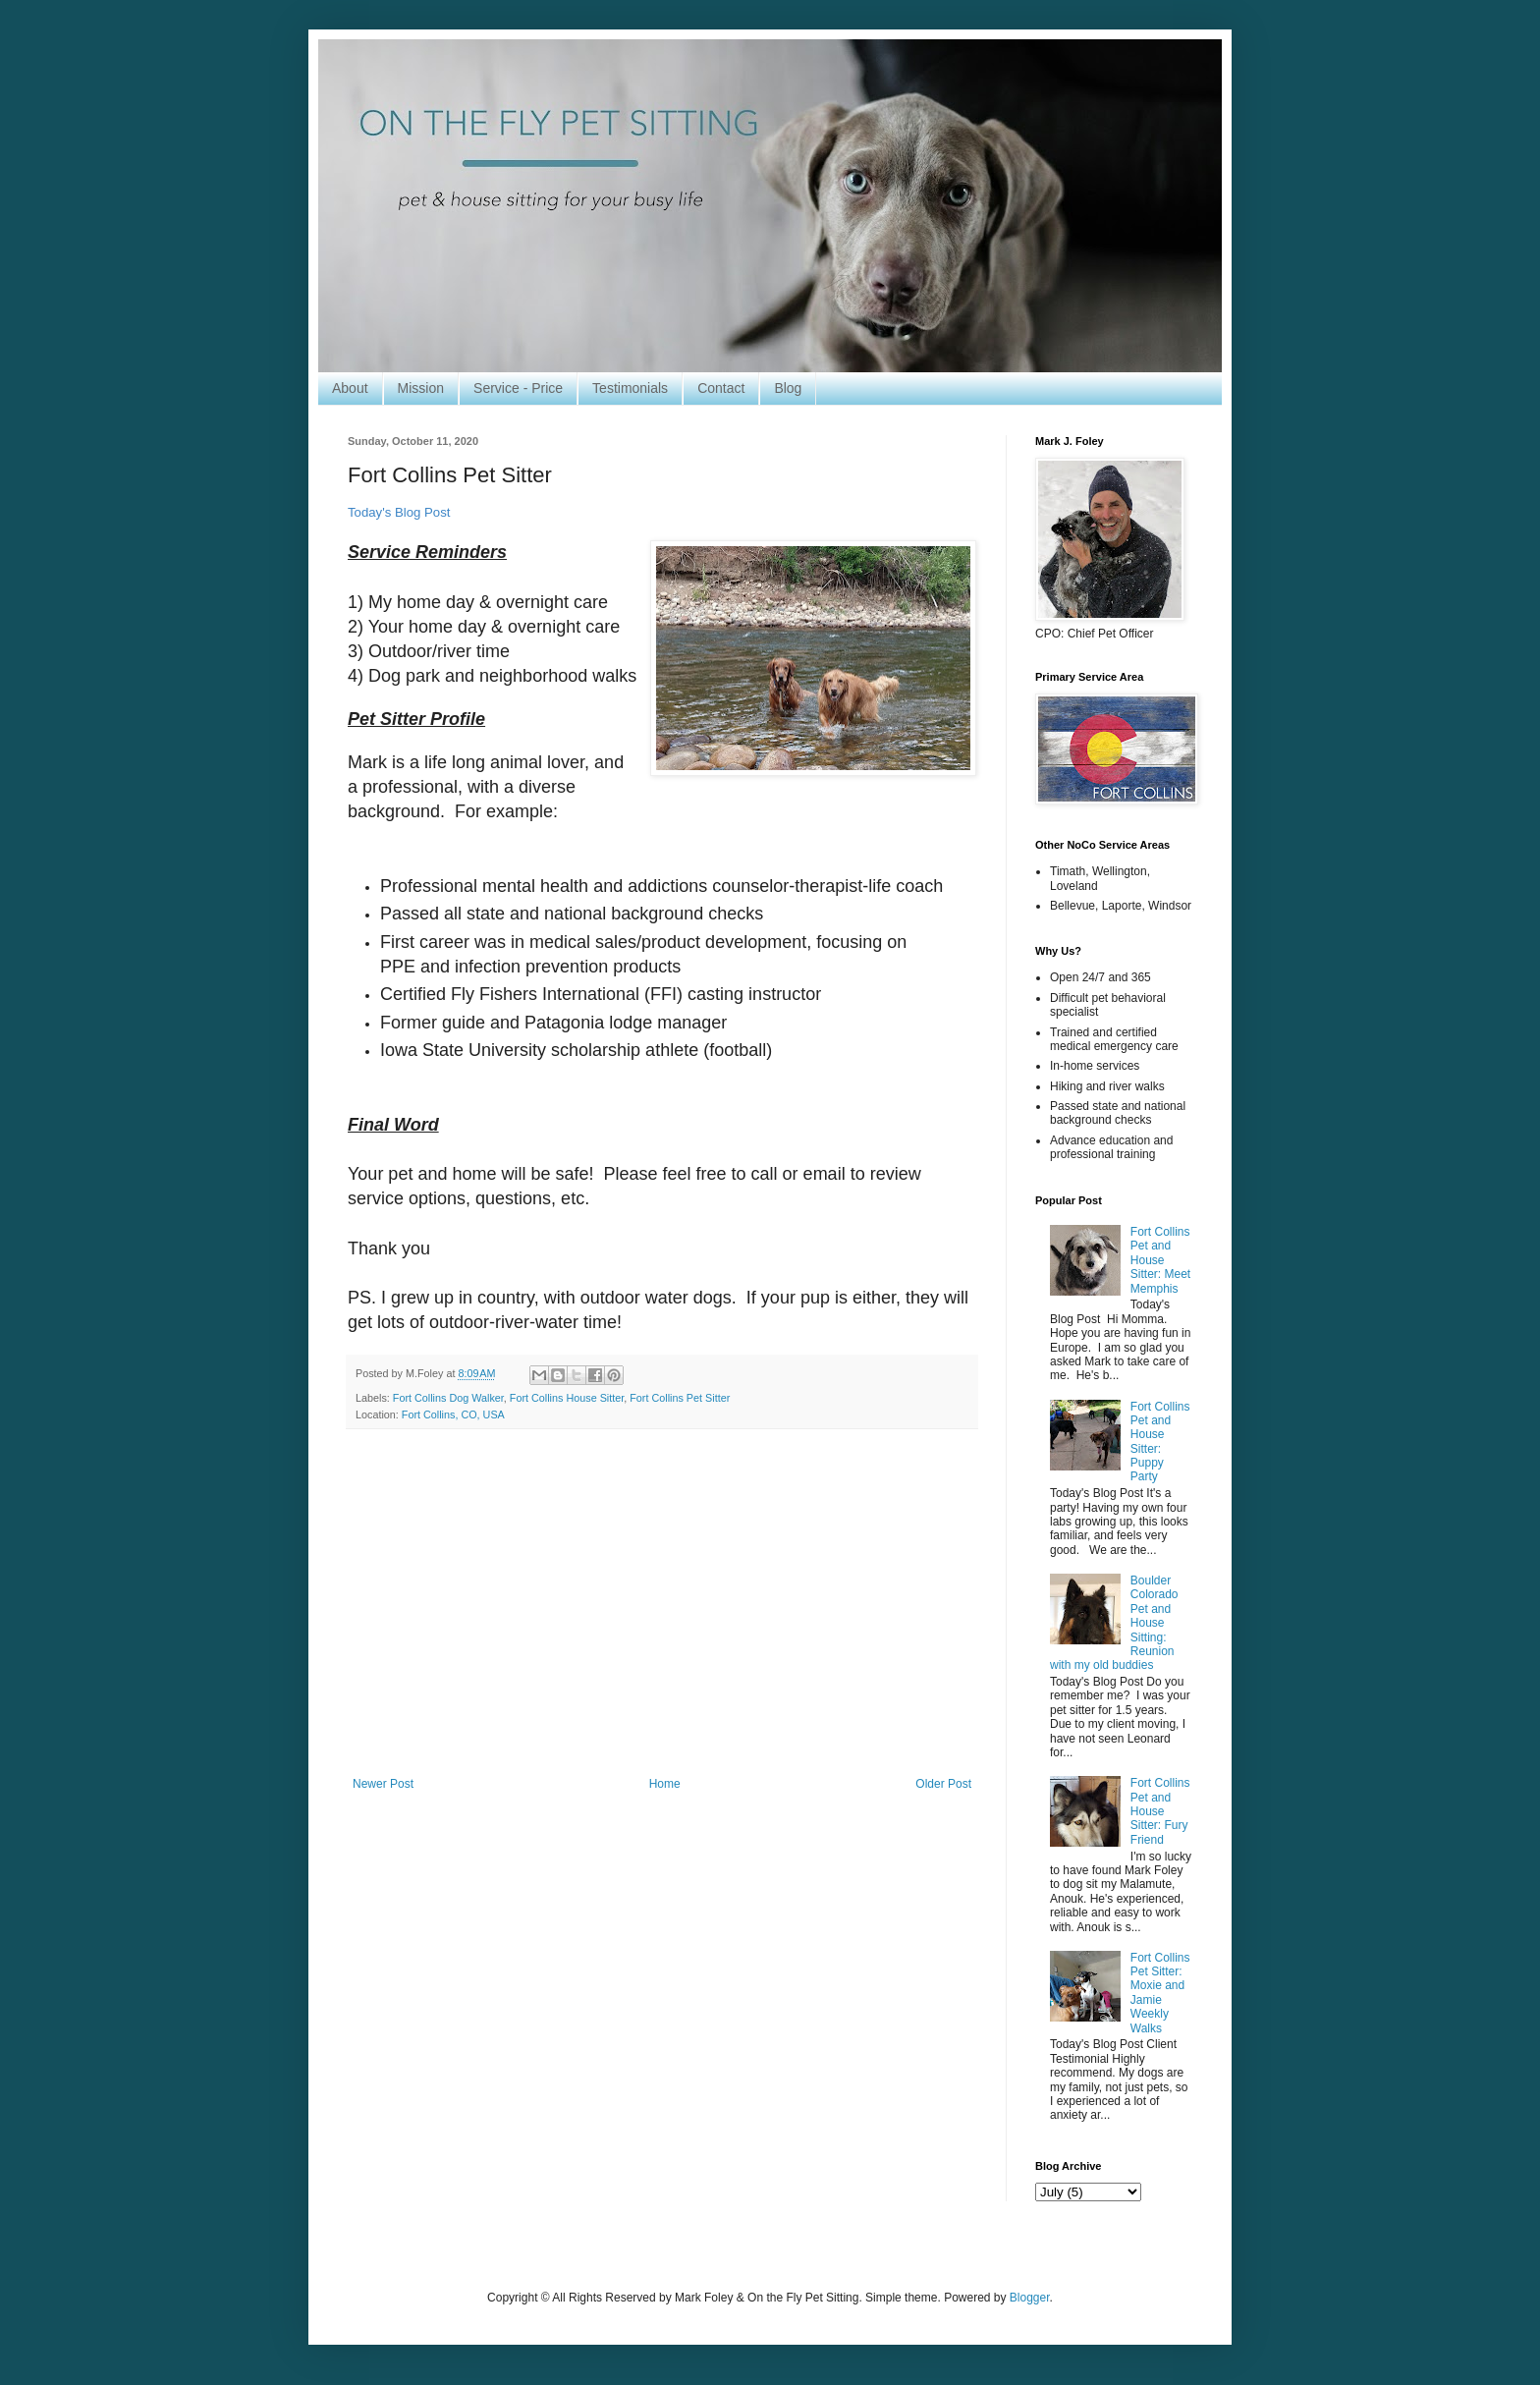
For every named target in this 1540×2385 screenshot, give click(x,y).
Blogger (1030, 2297)
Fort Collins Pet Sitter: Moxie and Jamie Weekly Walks (1160, 1993)
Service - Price (518, 388)
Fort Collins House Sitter (567, 1398)
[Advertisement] (662, 1614)
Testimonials (630, 388)
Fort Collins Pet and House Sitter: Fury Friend (1160, 1811)
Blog (787, 388)
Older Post (943, 1784)
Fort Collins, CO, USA (453, 1414)
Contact (720, 388)
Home (665, 1784)
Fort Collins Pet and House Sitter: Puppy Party (1160, 1442)
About (350, 388)
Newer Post (383, 1784)
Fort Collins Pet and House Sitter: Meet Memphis (1160, 1260)
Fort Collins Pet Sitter (680, 1398)
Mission (421, 388)
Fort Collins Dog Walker (448, 1398)
